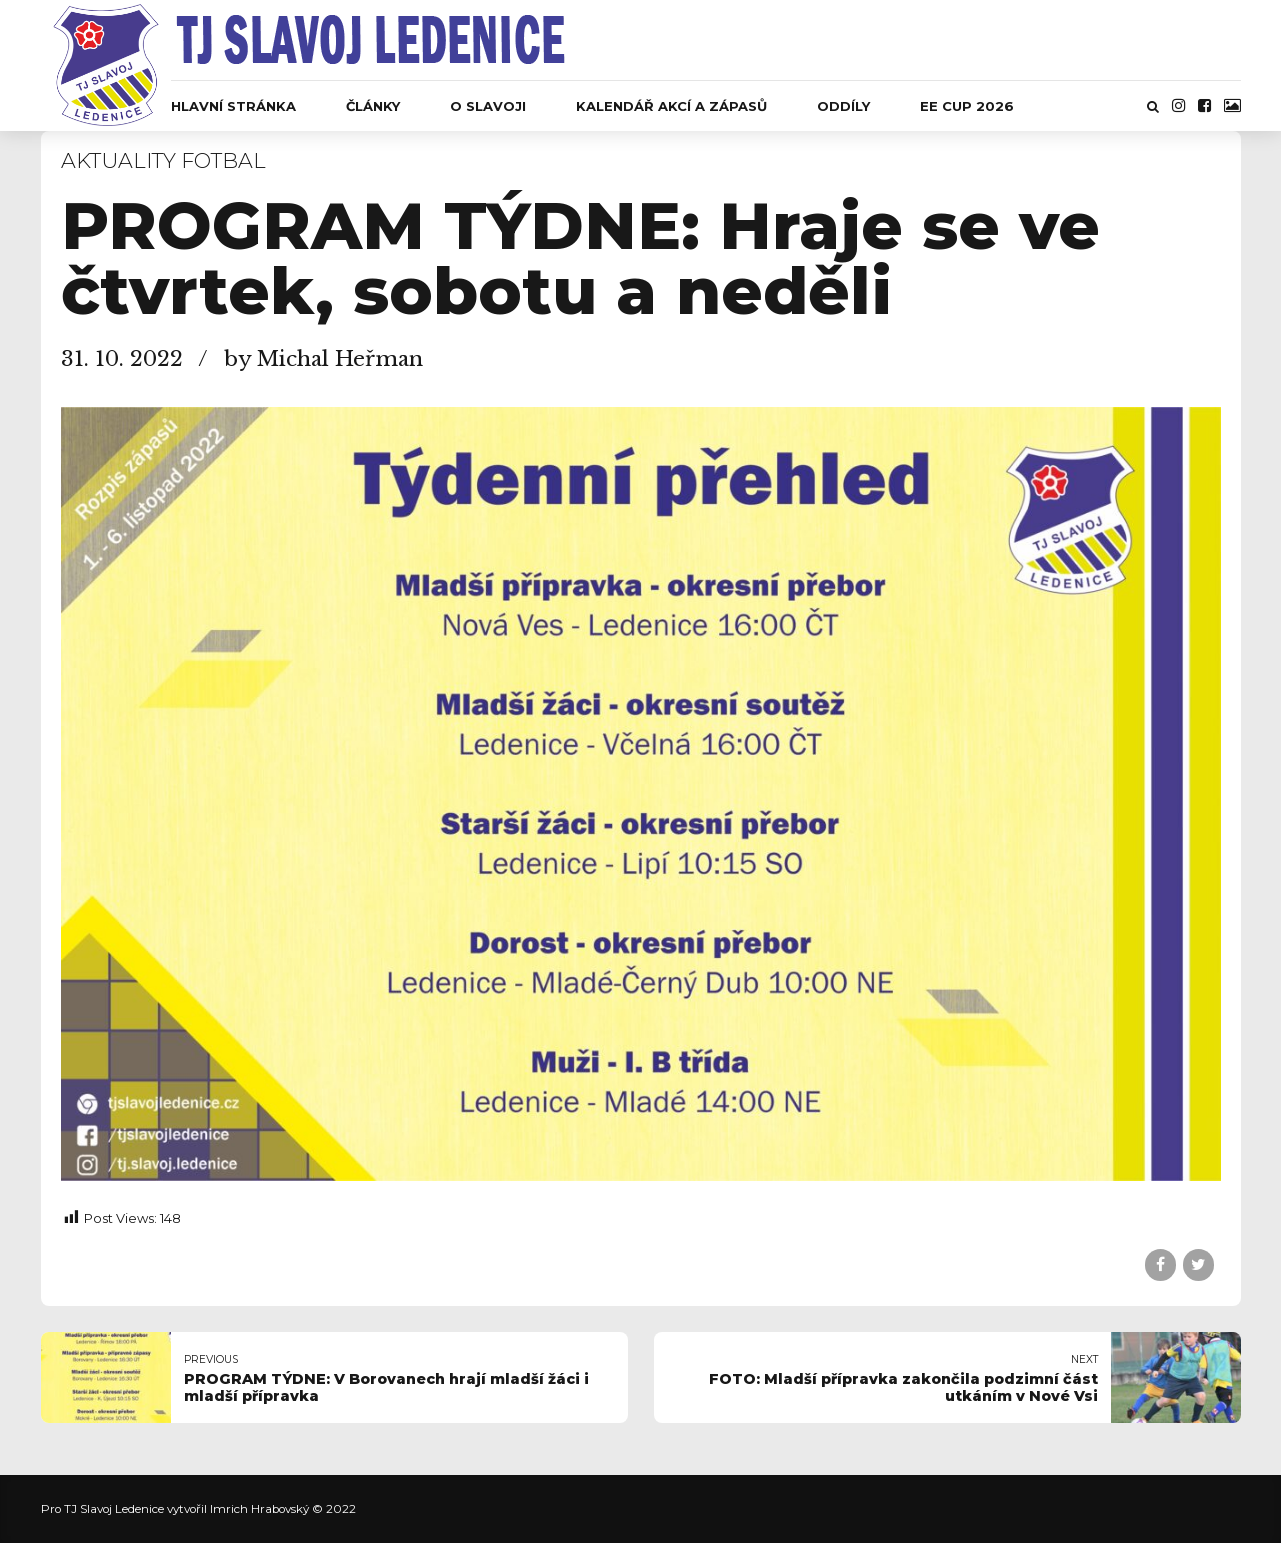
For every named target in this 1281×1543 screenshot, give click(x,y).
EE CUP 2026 (967, 106)
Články (373, 106)
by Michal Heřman (323, 359)
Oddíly (843, 106)
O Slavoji (488, 106)
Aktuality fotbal (163, 160)
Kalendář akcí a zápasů (671, 106)
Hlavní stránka (233, 106)
